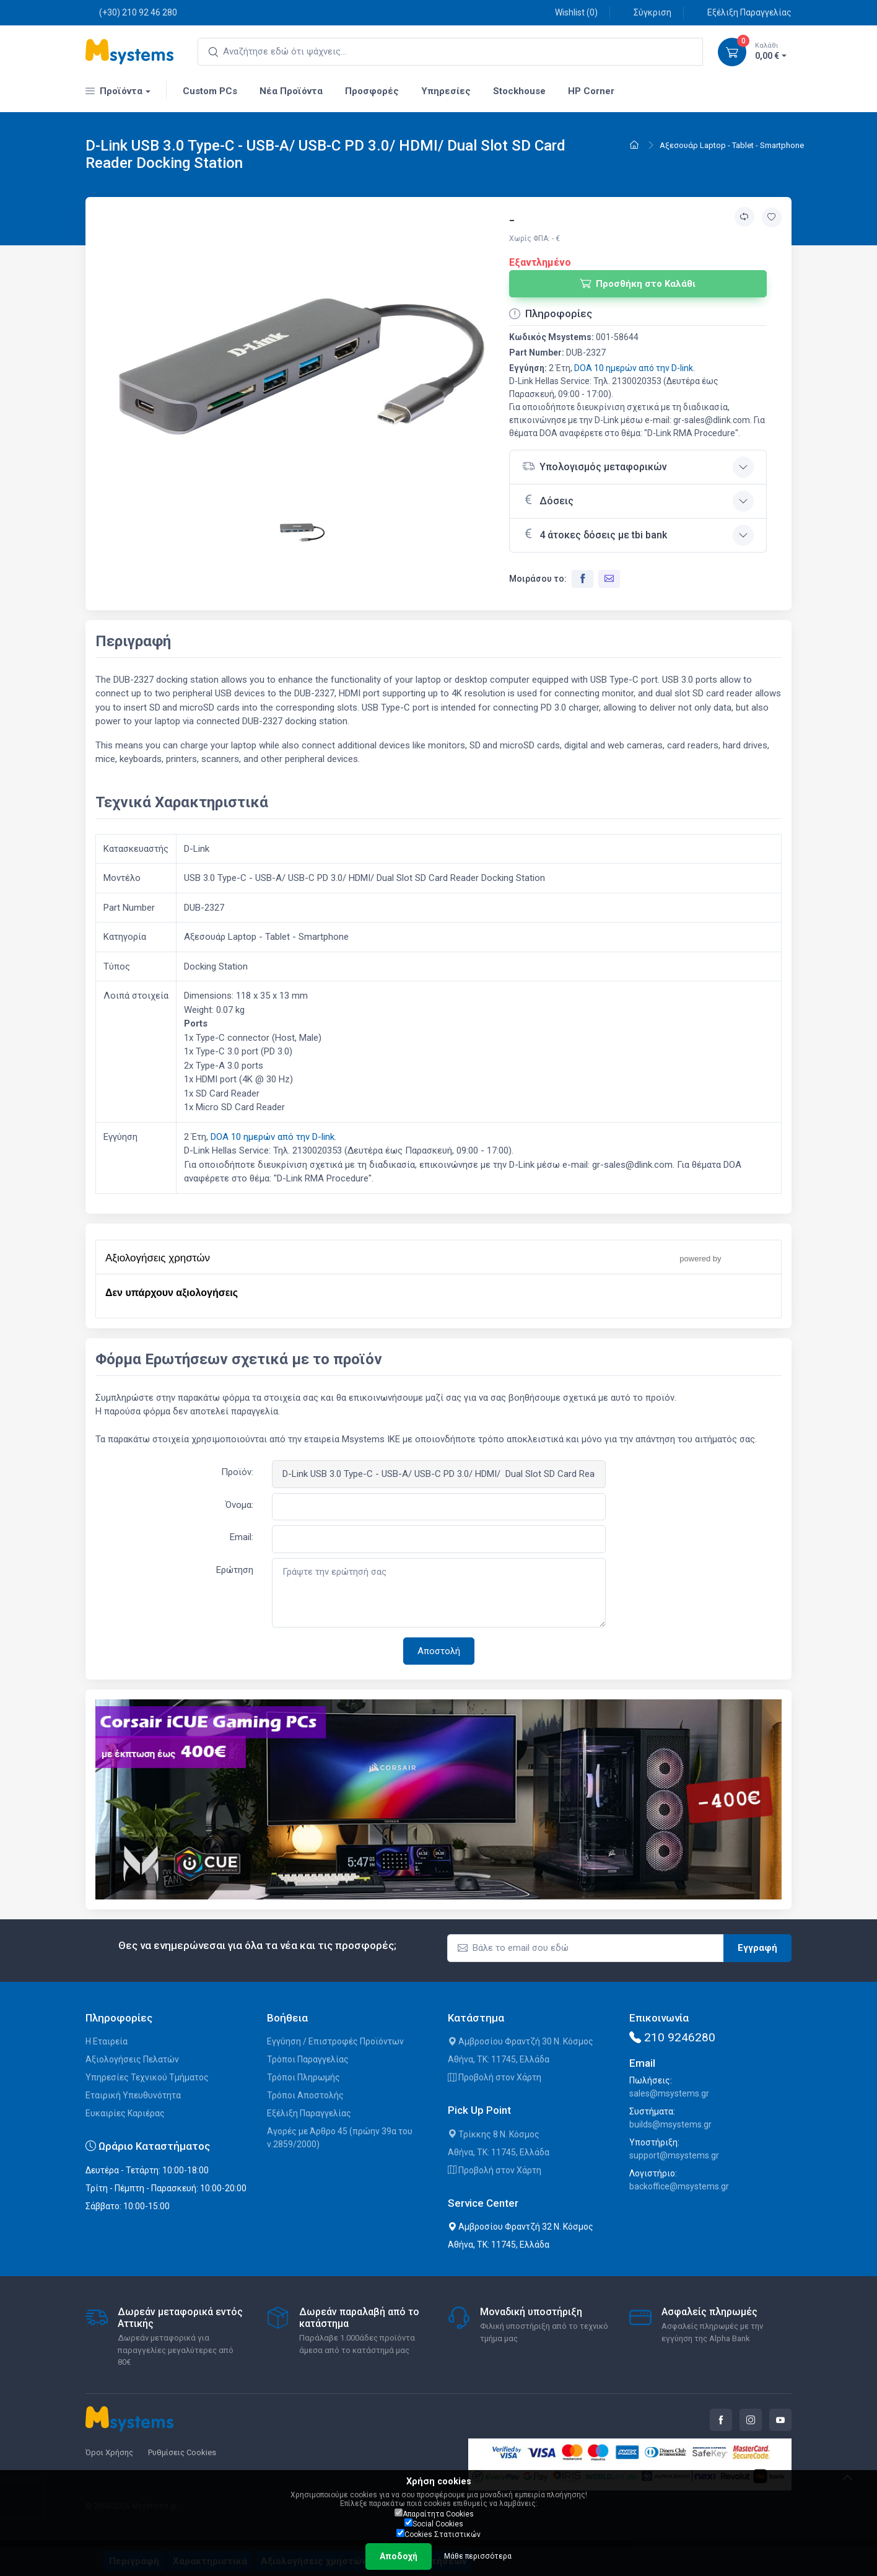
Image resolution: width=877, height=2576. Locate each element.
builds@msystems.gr (670, 2124)
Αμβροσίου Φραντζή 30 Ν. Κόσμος (520, 2041)
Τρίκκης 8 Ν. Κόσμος (493, 2134)
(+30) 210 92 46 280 (131, 12)
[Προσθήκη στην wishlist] (772, 217)
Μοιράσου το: (538, 579)
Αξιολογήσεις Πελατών (132, 2059)
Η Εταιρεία (106, 2041)
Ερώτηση (234, 1569)
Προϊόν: (237, 1472)
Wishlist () (569, 12)
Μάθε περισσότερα (478, 2556)
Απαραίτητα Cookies (434, 2513)
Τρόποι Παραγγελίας (308, 2059)
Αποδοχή (398, 2556)
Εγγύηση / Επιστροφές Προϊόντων (335, 2041)
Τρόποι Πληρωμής (303, 2077)
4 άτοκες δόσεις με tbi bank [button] (594, 534)
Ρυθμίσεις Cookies (182, 2452)
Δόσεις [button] (548, 500)
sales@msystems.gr (669, 2093)
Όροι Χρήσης (109, 2452)
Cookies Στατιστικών (438, 2534)
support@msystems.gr (674, 2155)
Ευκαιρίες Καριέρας (125, 2113)
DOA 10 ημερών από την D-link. (634, 368)
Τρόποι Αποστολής (305, 2095)
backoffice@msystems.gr (679, 2186)
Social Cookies (433, 2523)
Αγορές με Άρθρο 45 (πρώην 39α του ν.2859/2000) (339, 2137)
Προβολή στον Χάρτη (494, 2077)
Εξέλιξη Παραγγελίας (743, 12)
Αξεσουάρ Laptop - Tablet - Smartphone (732, 145)
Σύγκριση (645, 12)
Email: (241, 1537)
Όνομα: (239, 1504)
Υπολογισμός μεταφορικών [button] (594, 466)
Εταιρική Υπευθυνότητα (133, 2095)
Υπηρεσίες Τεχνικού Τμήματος (147, 2077)
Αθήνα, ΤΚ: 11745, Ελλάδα (498, 2059)
